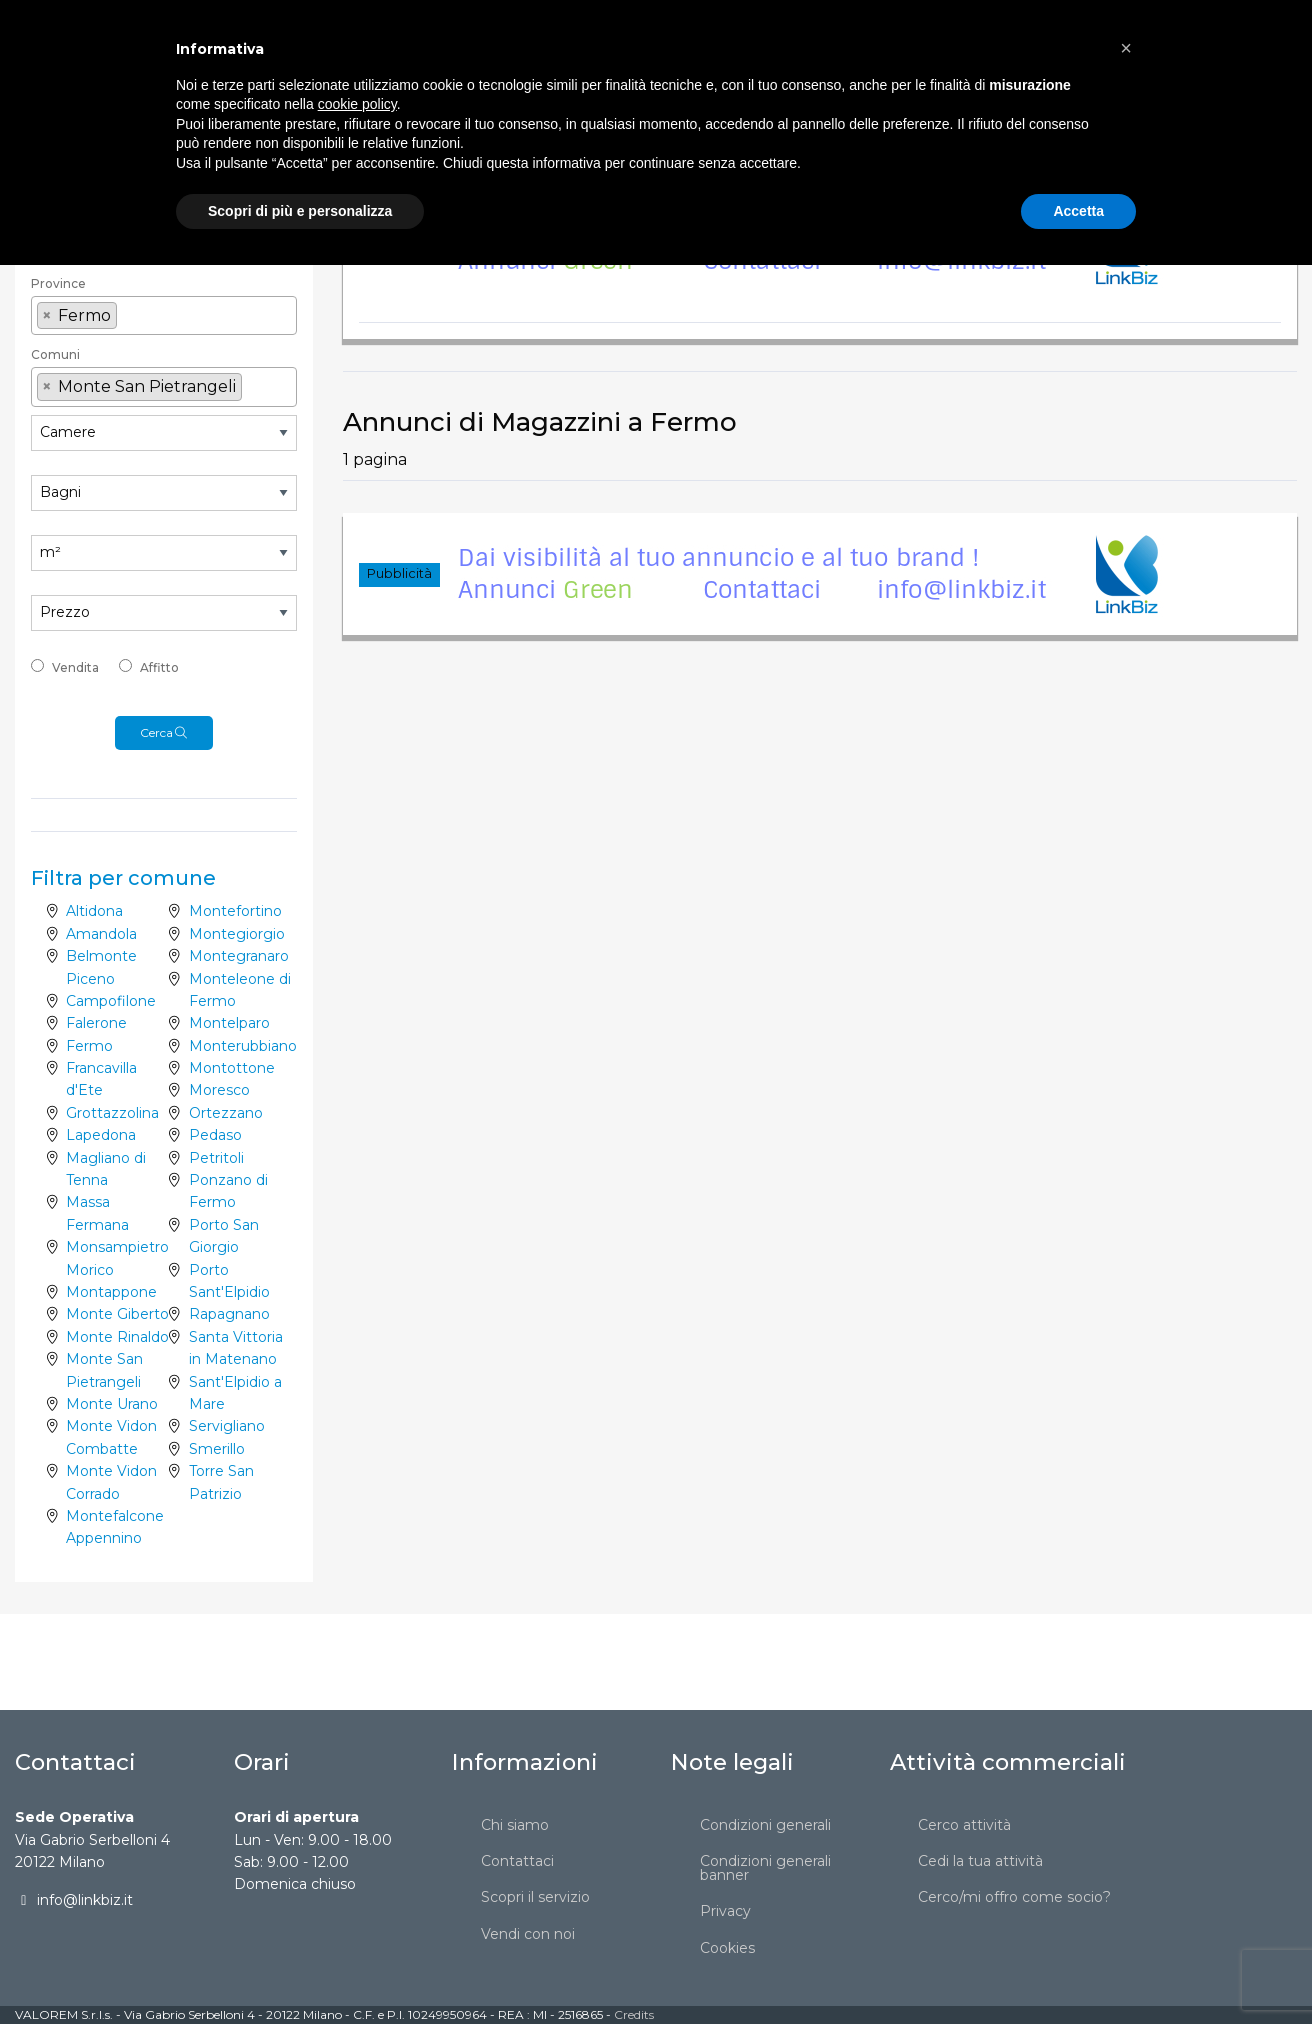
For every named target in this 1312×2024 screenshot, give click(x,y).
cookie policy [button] (357, 1863)
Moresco (219, 1090)
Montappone (111, 1292)
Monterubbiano (243, 1046)
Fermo (89, 1046)
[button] (1126, 1807)
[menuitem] (348, 35)
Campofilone (111, 1001)
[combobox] (164, 188)
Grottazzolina (112, 1113)
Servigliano (227, 1426)
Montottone (232, 1068)
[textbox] (164, 251)
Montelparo (229, 1023)
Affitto (159, 667)
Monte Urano (112, 1404)
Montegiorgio (237, 934)
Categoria (61, 159)
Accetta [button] (1078, 1969)
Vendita (75, 667)
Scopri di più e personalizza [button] (300, 1969)
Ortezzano (226, 1113)
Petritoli (216, 1158)
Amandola (101, 934)
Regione (57, 223)
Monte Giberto (117, 1314)
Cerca (164, 732)
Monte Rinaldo (117, 1337)
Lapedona (101, 1135)
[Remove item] (47, 316)
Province (58, 283)
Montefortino (235, 911)
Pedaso (215, 1135)
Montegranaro (239, 956)
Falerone (96, 1023)
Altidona (94, 911)
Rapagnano (229, 1314)
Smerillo (217, 1449)
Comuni (55, 354)
